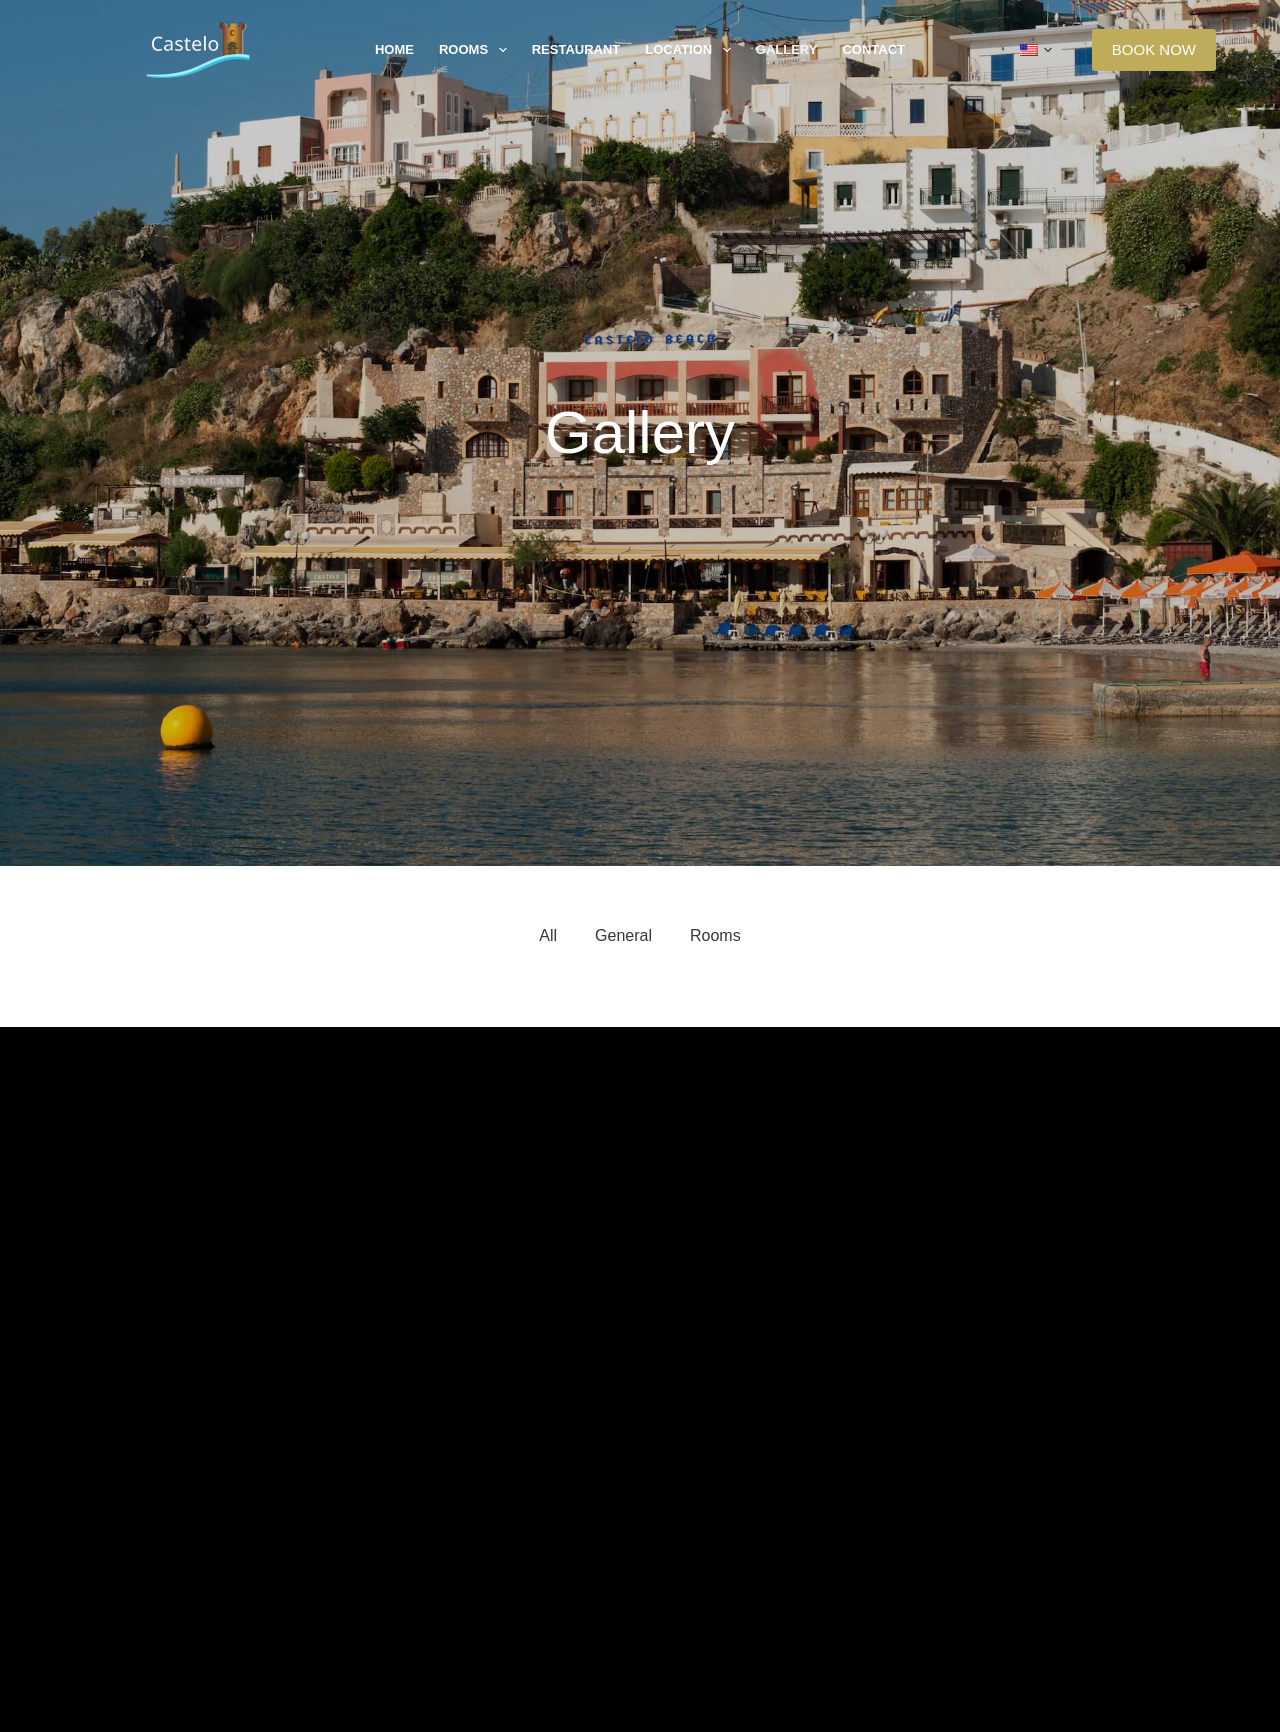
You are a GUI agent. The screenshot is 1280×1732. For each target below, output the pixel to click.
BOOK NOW (1154, 49)
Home (394, 49)
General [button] (623, 935)
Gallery (787, 49)
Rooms (477, 50)
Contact (873, 49)
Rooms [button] (715, 935)
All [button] (548, 935)
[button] (1036, 50)
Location (692, 50)
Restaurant (576, 49)
